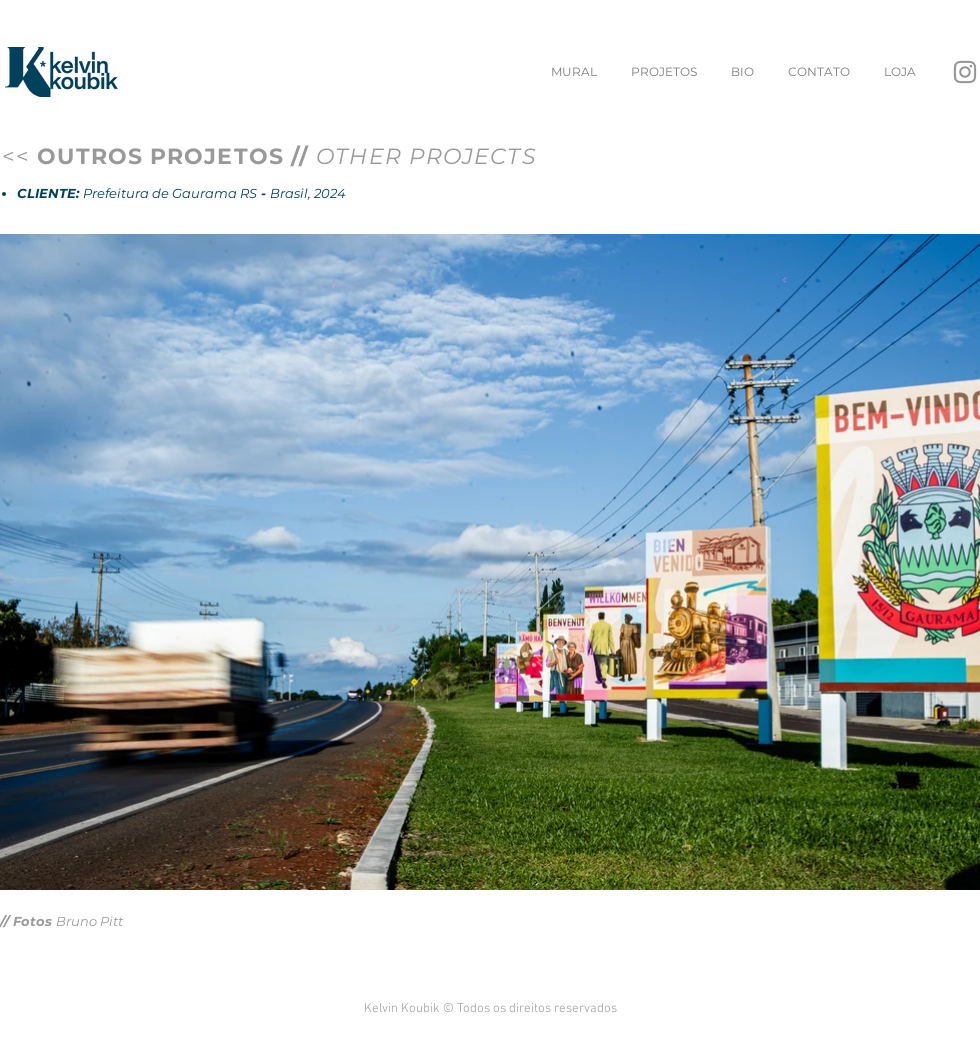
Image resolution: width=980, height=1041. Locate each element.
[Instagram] (965, 72)
